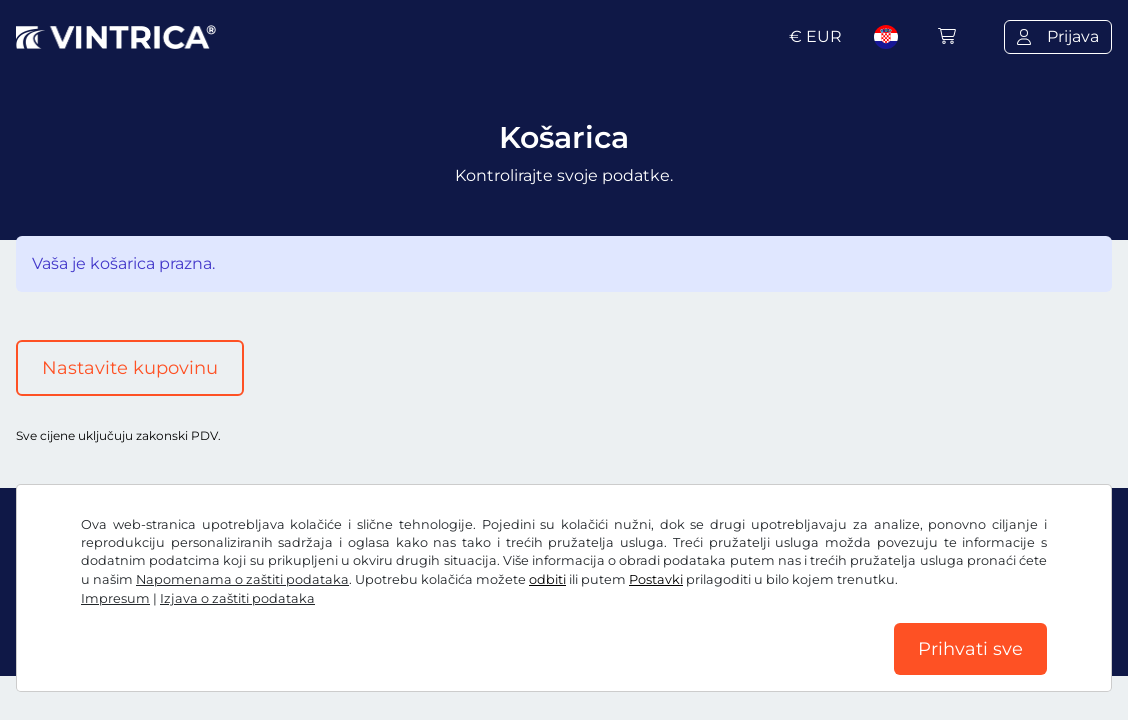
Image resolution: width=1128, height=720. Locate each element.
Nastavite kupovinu (130, 368)
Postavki (656, 579)
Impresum (115, 598)
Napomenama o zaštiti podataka (242, 579)
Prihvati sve (970, 649)
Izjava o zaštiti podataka (237, 598)
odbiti (547, 579)
